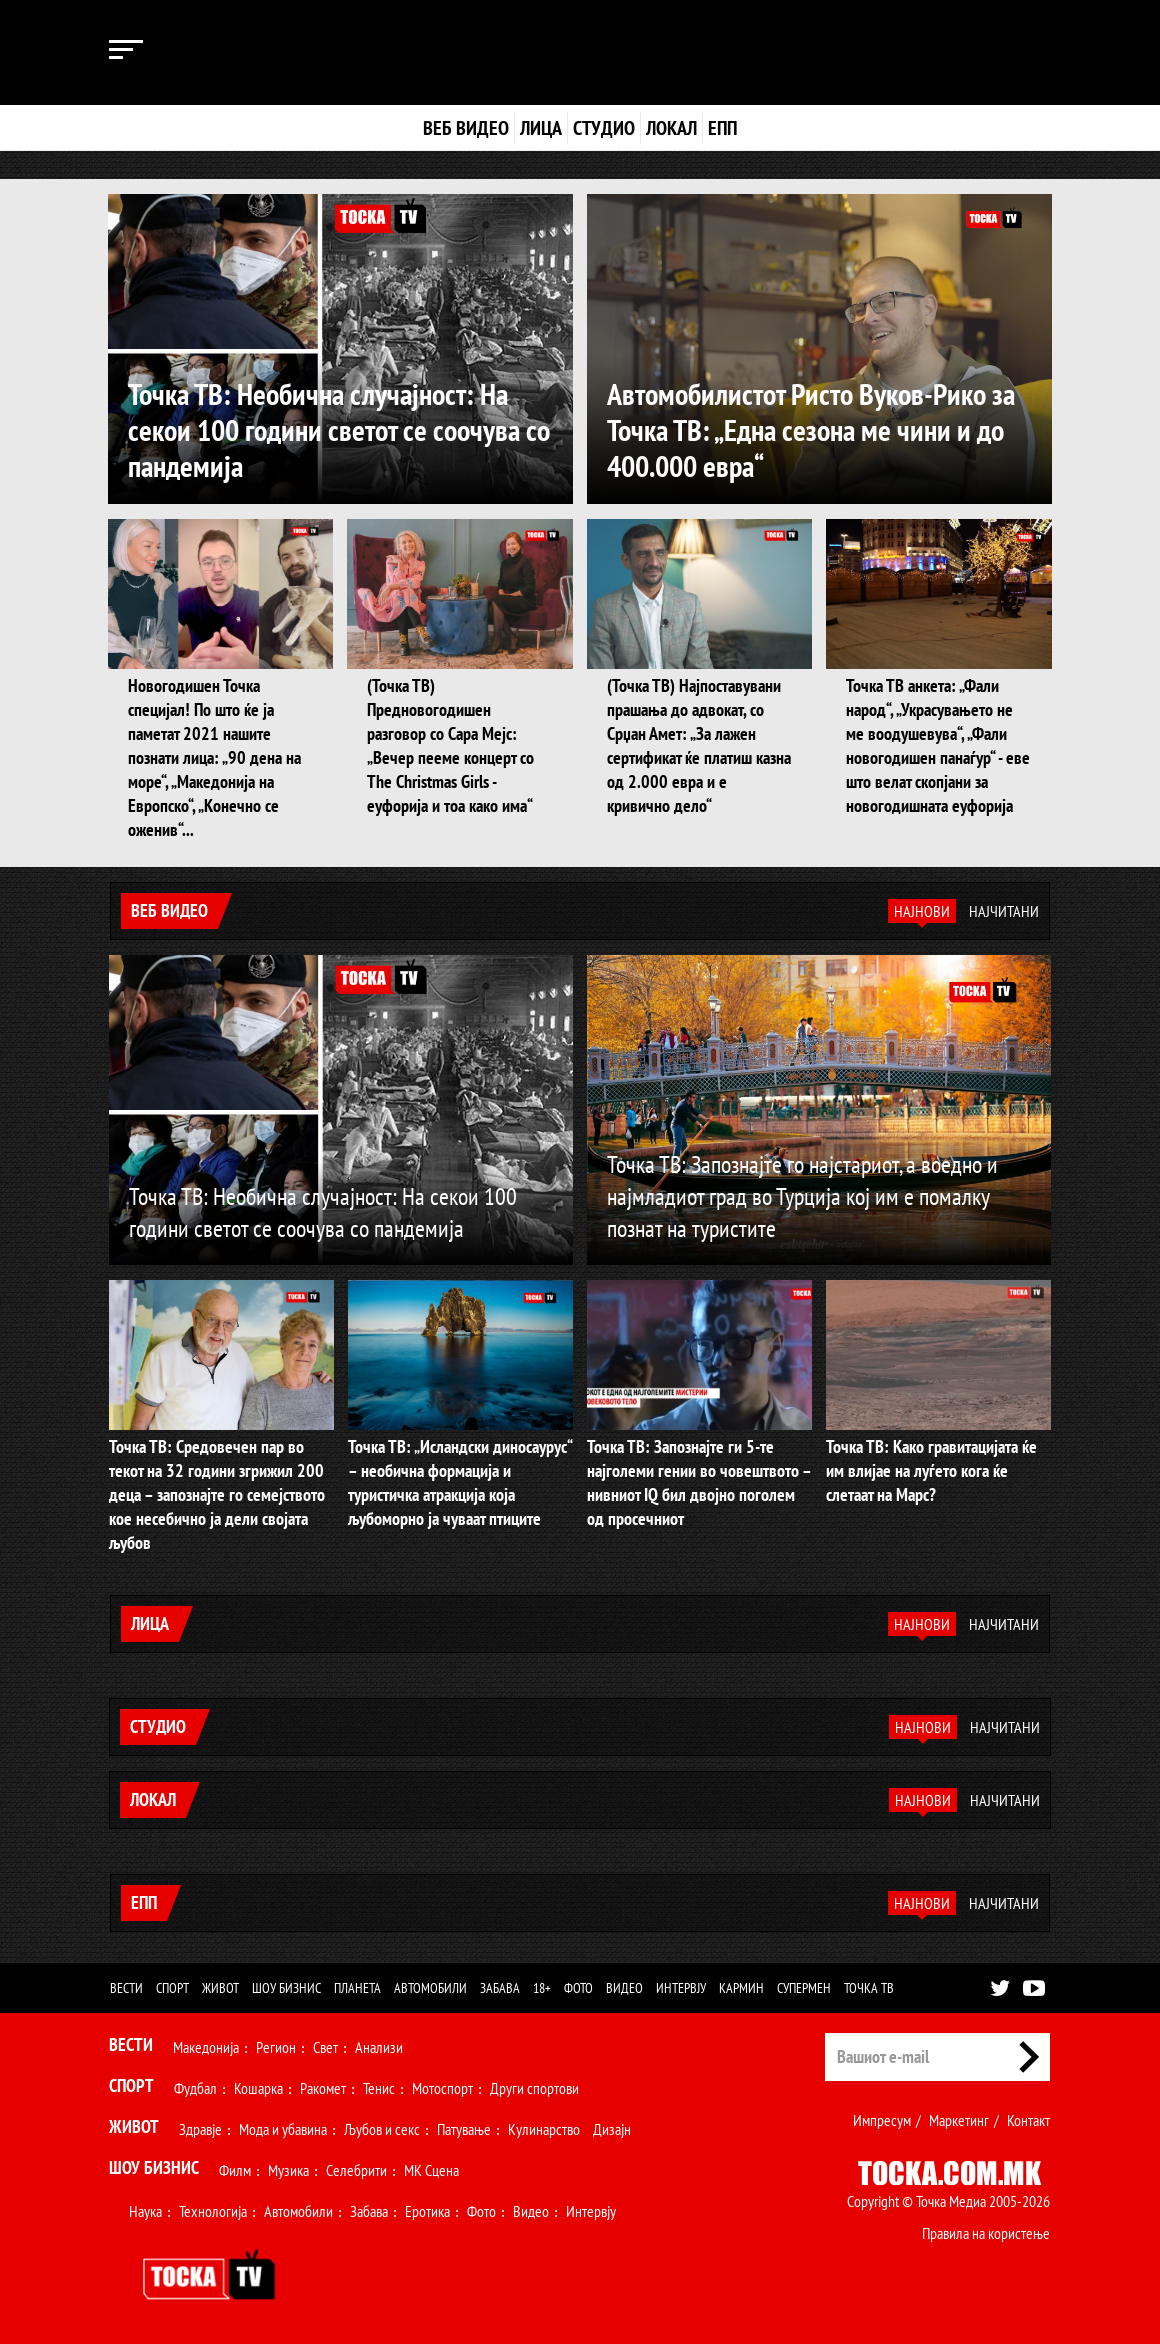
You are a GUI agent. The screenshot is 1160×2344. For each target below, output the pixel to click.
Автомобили (430, 1988)
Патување (464, 2129)
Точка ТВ (869, 1988)
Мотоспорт (442, 2088)
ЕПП (722, 128)
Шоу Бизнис (154, 2167)
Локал (671, 128)
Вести (126, 1988)
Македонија (206, 2047)
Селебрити (356, 2170)
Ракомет (323, 2088)
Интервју (681, 1988)
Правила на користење (986, 2233)
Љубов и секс (382, 2129)
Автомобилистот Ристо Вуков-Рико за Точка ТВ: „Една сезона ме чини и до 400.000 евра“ (811, 429)
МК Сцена (431, 2170)
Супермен (804, 1988)
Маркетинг (959, 2120)
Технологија (213, 2211)
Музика (288, 2170)
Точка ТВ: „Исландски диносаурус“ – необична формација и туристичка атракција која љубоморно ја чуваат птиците (460, 1482)
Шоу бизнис (286, 1988)
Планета (357, 1988)
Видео (624, 1988)
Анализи (379, 2047)
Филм (235, 2170)
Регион (276, 2047)
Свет (325, 2047)
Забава (500, 1988)
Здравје (200, 2129)
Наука (145, 2211)
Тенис (379, 2088)
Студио (604, 128)
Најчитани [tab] (1004, 911)
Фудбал (195, 2088)
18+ (542, 1988)
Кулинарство (544, 2129)
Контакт (1028, 2120)
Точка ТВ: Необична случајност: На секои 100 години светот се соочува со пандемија (339, 429)
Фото (578, 1988)
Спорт (172, 1988)
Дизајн (612, 2129)
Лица (541, 128)
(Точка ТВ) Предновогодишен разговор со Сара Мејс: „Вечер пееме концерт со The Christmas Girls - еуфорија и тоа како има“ (450, 745)
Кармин (741, 1988)
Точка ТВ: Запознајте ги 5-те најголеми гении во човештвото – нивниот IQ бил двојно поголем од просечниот (699, 1482)
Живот (220, 1988)
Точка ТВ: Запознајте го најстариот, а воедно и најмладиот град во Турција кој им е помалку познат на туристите (802, 1196)
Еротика (427, 2211)
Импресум (882, 2120)
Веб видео (466, 128)
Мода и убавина (283, 2129)
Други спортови (534, 2088)
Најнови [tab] (922, 911)
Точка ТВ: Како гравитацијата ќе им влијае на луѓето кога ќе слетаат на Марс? (931, 1470)
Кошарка (258, 2088)
